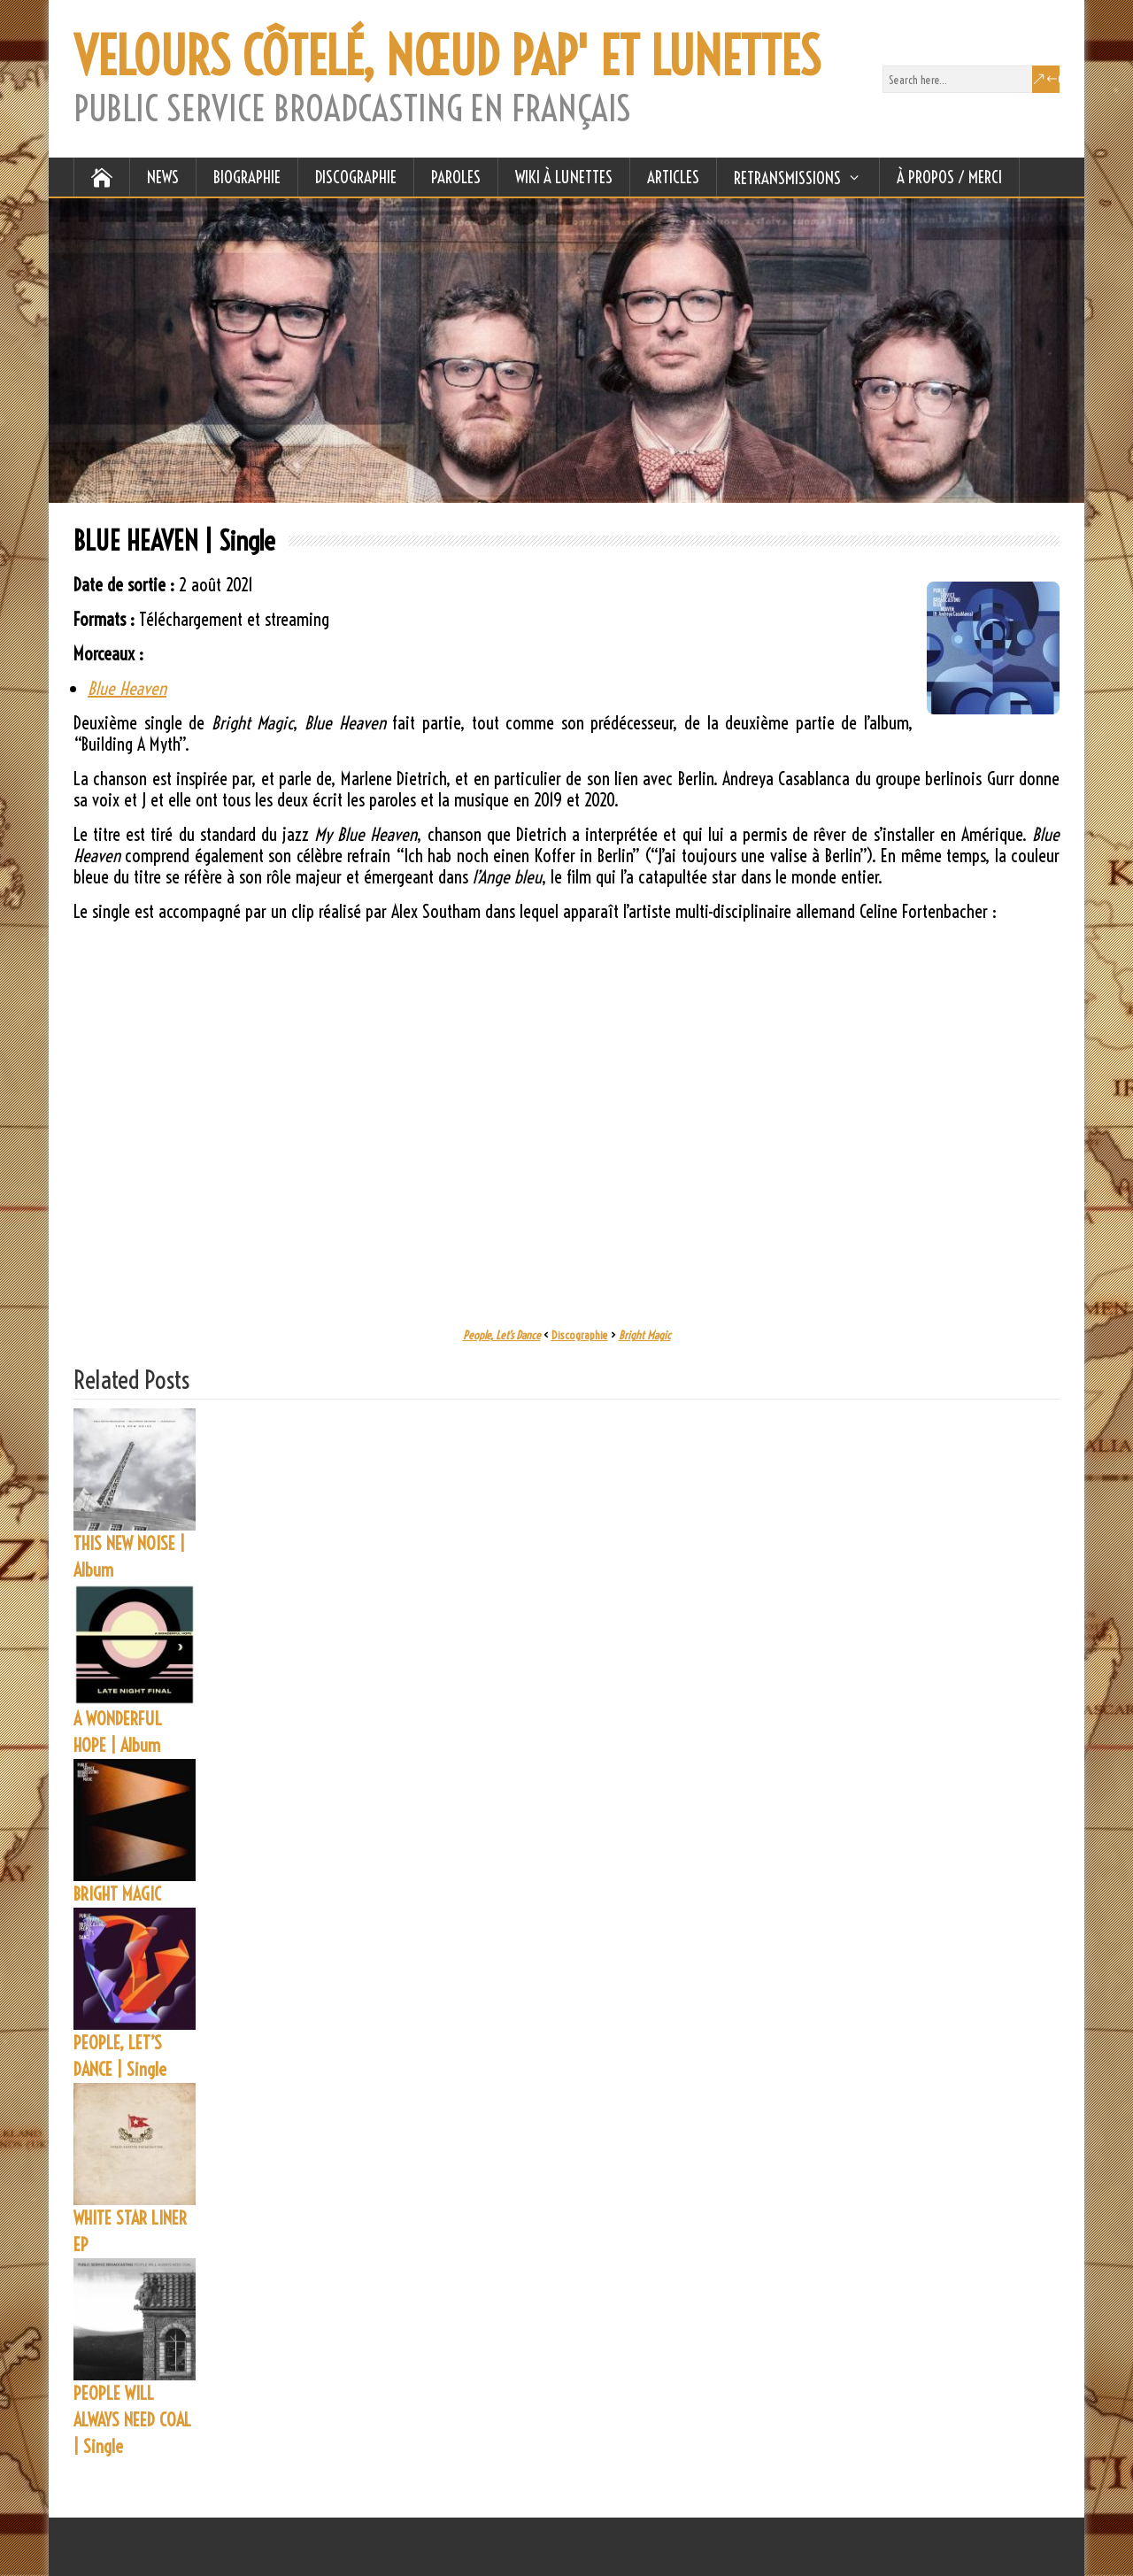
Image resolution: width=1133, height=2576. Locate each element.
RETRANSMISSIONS (787, 178)
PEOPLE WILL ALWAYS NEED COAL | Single (132, 2419)
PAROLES (456, 177)
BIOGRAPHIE (247, 177)
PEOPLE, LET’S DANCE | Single (119, 2056)
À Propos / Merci (949, 177)
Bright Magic (645, 1335)
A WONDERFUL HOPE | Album (117, 1732)
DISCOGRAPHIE (356, 177)
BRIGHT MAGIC (117, 1894)
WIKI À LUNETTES (564, 177)
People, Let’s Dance (502, 1335)
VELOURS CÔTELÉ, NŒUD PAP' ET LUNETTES (447, 57)
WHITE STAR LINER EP (130, 2231)
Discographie (579, 1335)
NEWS (163, 177)
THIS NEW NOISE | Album (129, 1556)
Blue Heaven (127, 688)
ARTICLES (673, 177)
